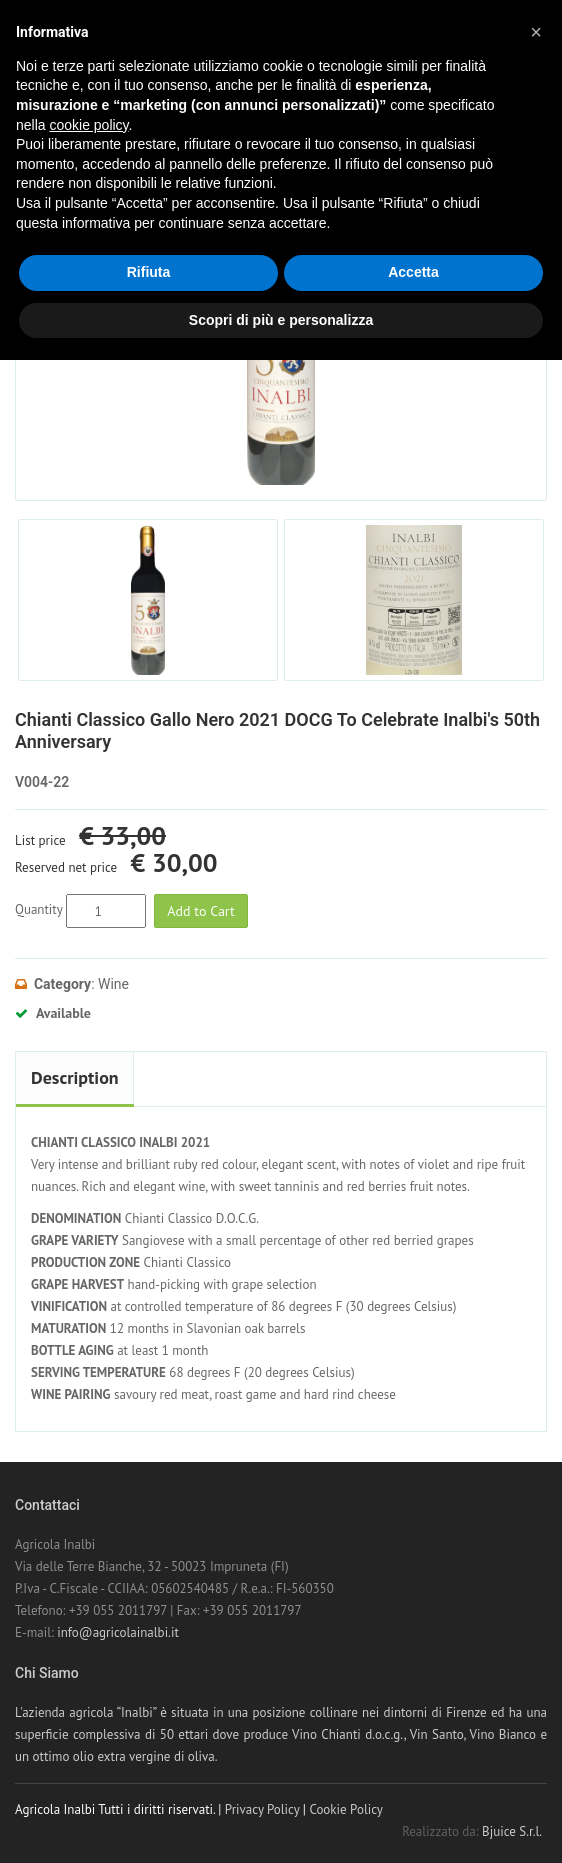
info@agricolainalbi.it (118, 1632)
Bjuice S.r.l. (512, 1831)
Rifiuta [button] (149, 272)
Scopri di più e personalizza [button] (281, 320)
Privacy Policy (262, 1809)
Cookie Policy (346, 1809)
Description (75, 1077)
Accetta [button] (413, 272)
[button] (536, 32)
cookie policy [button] (88, 125)
